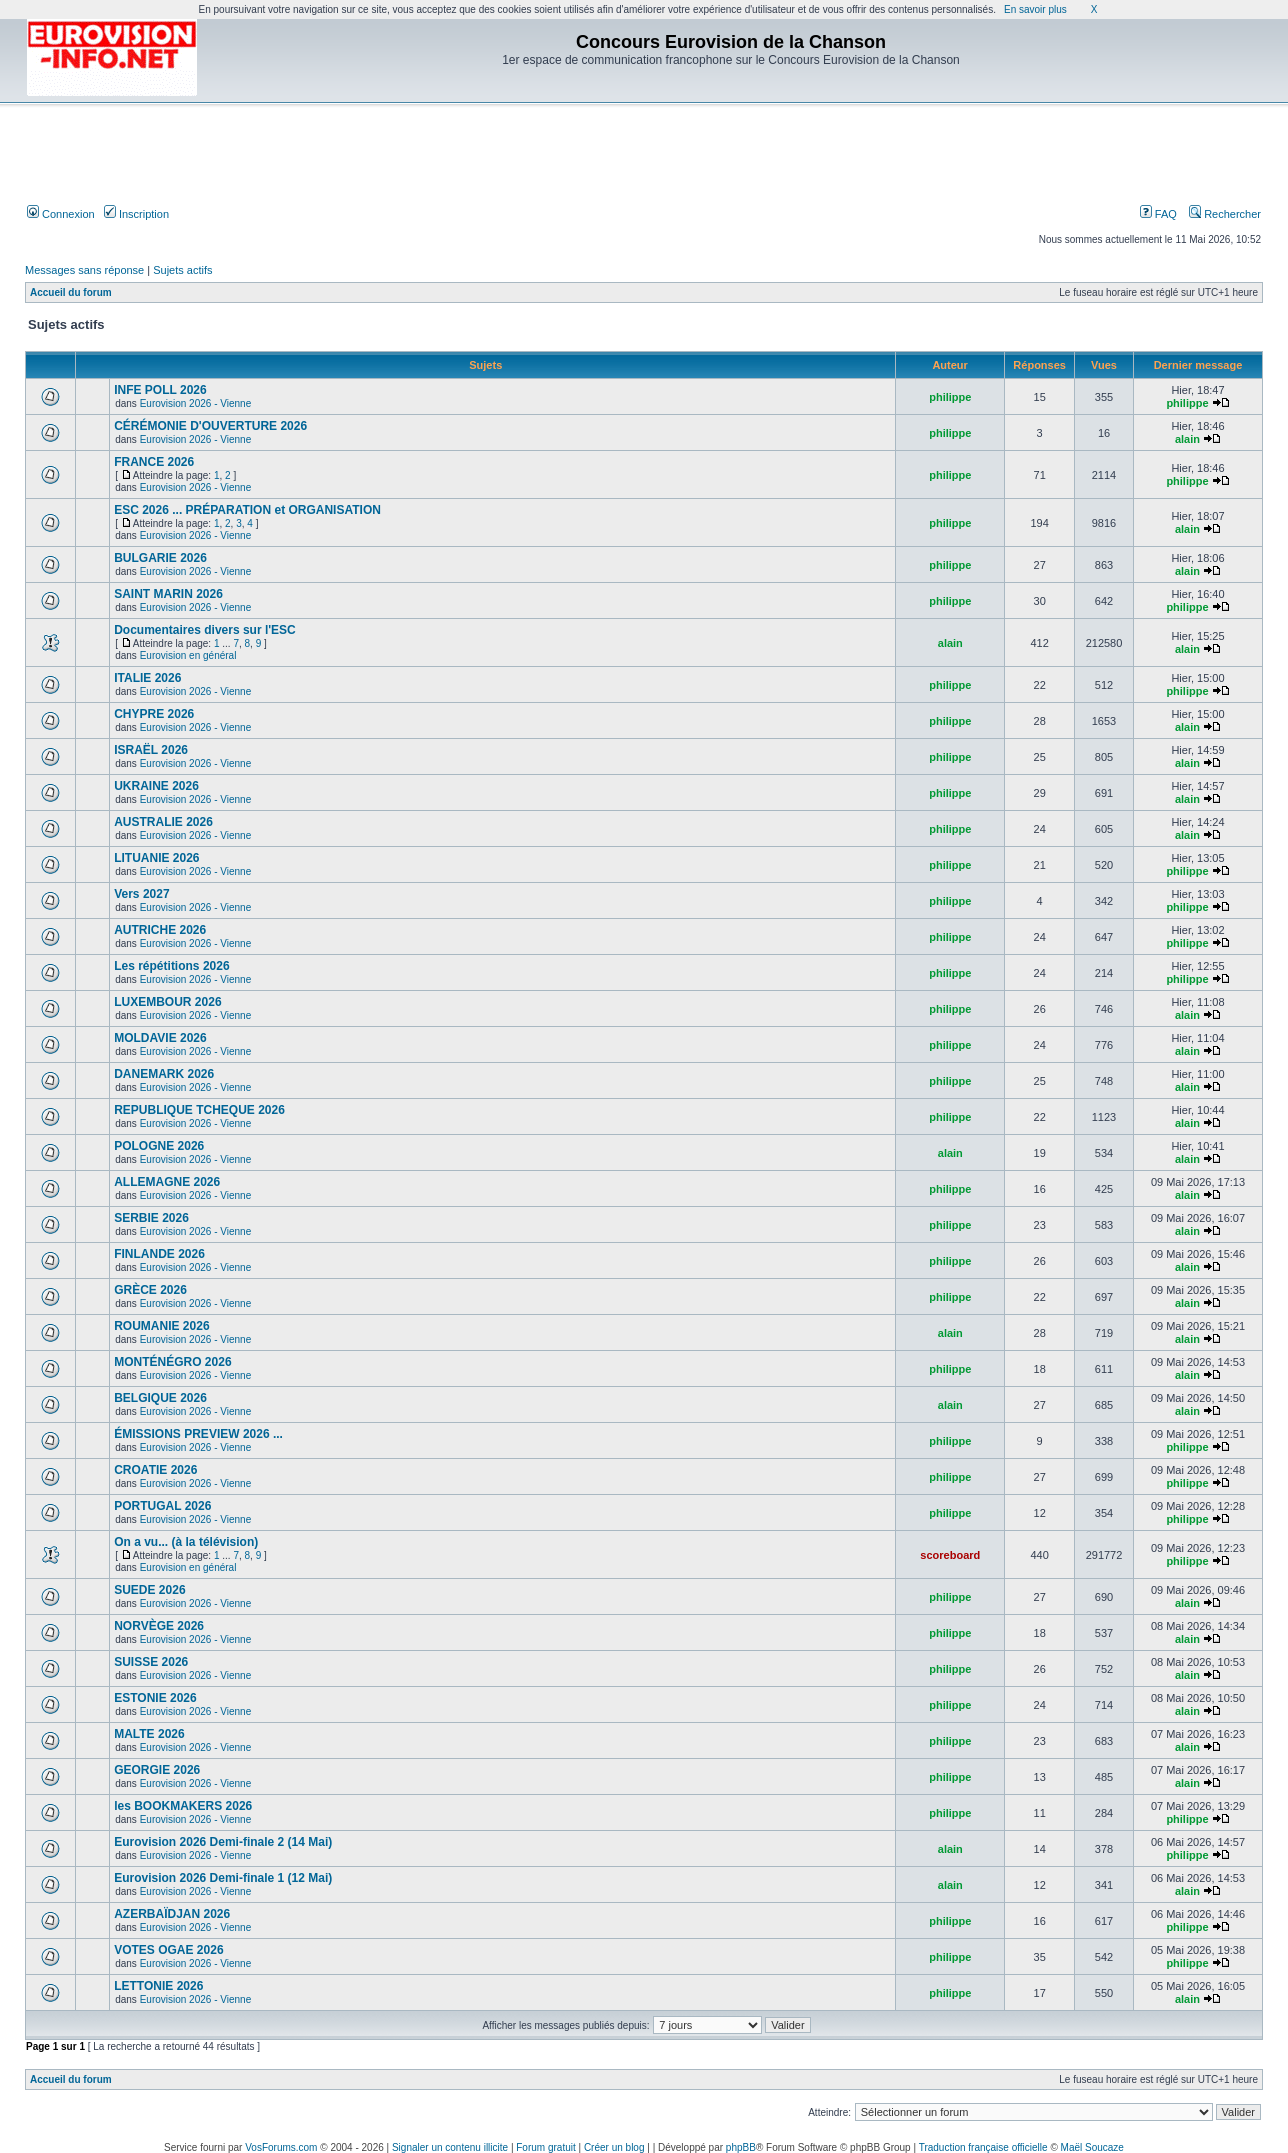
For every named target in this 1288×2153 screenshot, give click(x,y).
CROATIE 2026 (155, 1470)
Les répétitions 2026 (171, 966)
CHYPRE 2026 (154, 714)
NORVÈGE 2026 (159, 1626)
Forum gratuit (545, 2147)
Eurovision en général (188, 655)
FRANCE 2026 (154, 462)
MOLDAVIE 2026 (160, 1038)
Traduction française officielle (983, 2147)
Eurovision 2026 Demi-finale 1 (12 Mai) (223, 1878)
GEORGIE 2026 (157, 1770)
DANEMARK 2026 (164, 1074)
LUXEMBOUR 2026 (167, 1002)
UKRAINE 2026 (156, 786)
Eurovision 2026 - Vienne (196, 403)
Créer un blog (614, 2147)
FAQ (1158, 214)
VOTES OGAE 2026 (168, 1950)
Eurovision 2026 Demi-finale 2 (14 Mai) (223, 1842)
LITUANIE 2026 (156, 858)
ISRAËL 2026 (151, 750)
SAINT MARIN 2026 (168, 594)
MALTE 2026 (149, 1734)
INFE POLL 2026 (160, 390)
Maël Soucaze (1092, 2147)
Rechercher (1225, 214)
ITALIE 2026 (147, 678)
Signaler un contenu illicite (450, 2147)
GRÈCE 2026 (150, 1290)
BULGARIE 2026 (160, 558)
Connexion (61, 214)
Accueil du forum (71, 292)
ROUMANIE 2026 (161, 1326)
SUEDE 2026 (149, 1590)
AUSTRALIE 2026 (163, 822)
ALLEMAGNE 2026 (167, 1182)
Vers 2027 (141, 894)
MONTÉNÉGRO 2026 (172, 1362)
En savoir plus (1035, 9)
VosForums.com (281, 2147)
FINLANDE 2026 (159, 1254)
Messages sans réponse (84, 270)
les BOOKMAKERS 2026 (183, 1806)
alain (1187, 439)
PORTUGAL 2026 (162, 1506)
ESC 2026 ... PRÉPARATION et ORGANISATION (247, 510)
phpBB (741, 2147)
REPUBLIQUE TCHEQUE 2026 (199, 1110)
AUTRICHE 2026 (160, 930)
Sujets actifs (182, 270)
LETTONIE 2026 (158, 1986)
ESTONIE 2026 (155, 1698)
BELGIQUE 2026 (160, 1398)
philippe (950, 397)
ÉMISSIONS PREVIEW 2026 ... (198, 1434)
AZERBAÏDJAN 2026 (172, 1914)
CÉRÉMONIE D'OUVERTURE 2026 (210, 426)
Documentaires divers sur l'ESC (205, 630)
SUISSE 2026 (151, 1662)
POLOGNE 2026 (159, 1146)
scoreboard (950, 1555)
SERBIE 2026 (151, 1218)
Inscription (136, 214)
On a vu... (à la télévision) (186, 1542)
